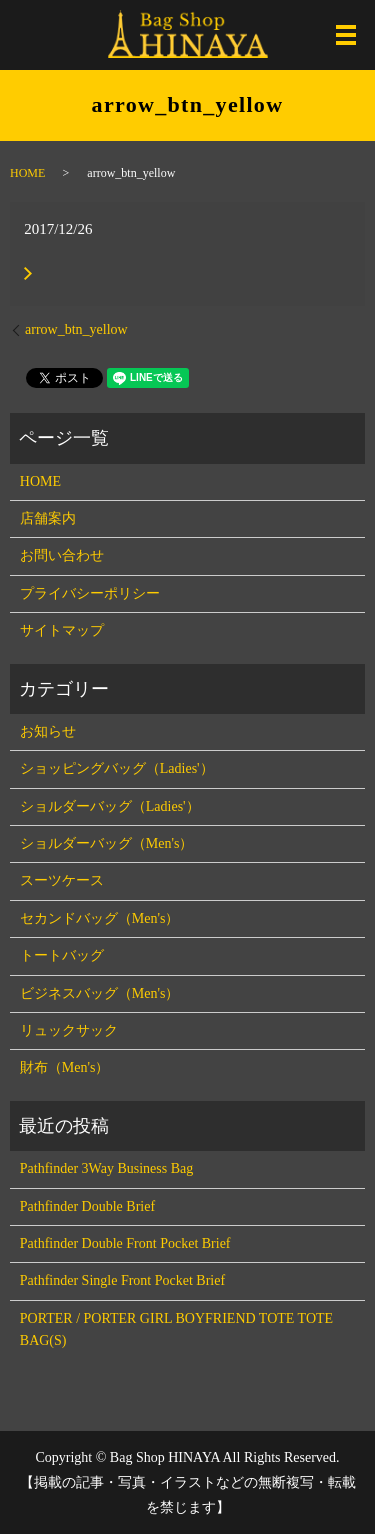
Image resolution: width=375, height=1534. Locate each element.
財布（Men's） (65, 1067)
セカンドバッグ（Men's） (100, 918)
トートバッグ (62, 955)
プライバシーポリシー (90, 593)
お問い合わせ (62, 555)
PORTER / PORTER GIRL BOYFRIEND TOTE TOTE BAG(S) (176, 1329)
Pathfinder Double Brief (87, 1206)
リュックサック (69, 1030)
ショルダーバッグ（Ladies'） (110, 806)
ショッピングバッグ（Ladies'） (117, 768)
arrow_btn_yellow (76, 329)
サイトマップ (62, 630)
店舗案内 (48, 518)
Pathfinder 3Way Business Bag (106, 1168)
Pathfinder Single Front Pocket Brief (122, 1280)
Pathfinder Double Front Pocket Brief (125, 1243)
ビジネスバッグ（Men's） (100, 993)
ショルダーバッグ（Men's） (107, 843)
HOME (27, 173)
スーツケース (62, 880)
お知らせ (48, 731)
